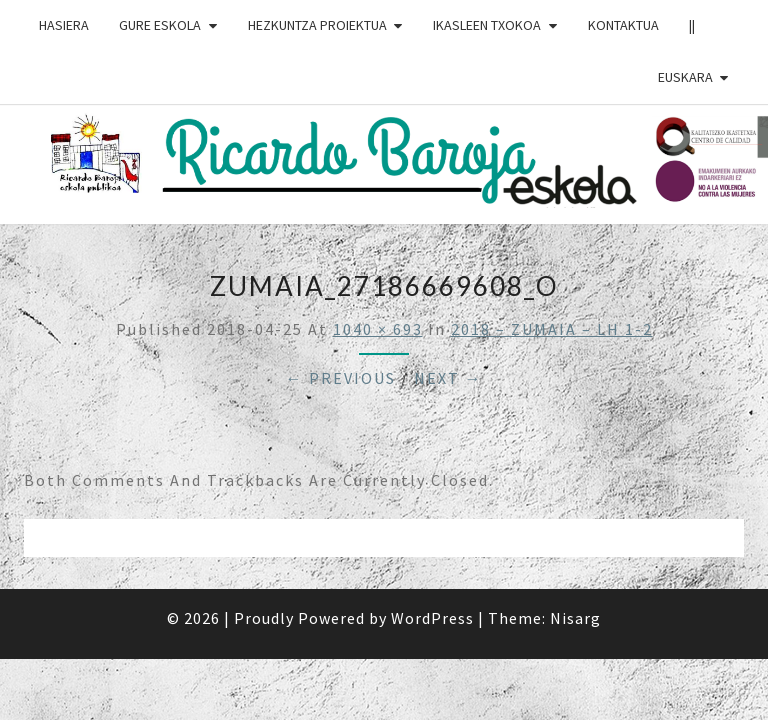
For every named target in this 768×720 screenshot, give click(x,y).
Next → (448, 378)
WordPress (432, 618)
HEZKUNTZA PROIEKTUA (317, 25)
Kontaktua (623, 25)
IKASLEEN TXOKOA (487, 25)
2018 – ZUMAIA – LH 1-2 (552, 329)
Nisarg (575, 618)
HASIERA (64, 25)
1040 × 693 (378, 329)
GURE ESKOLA (160, 25)
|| (692, 25)
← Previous (341, 378)
